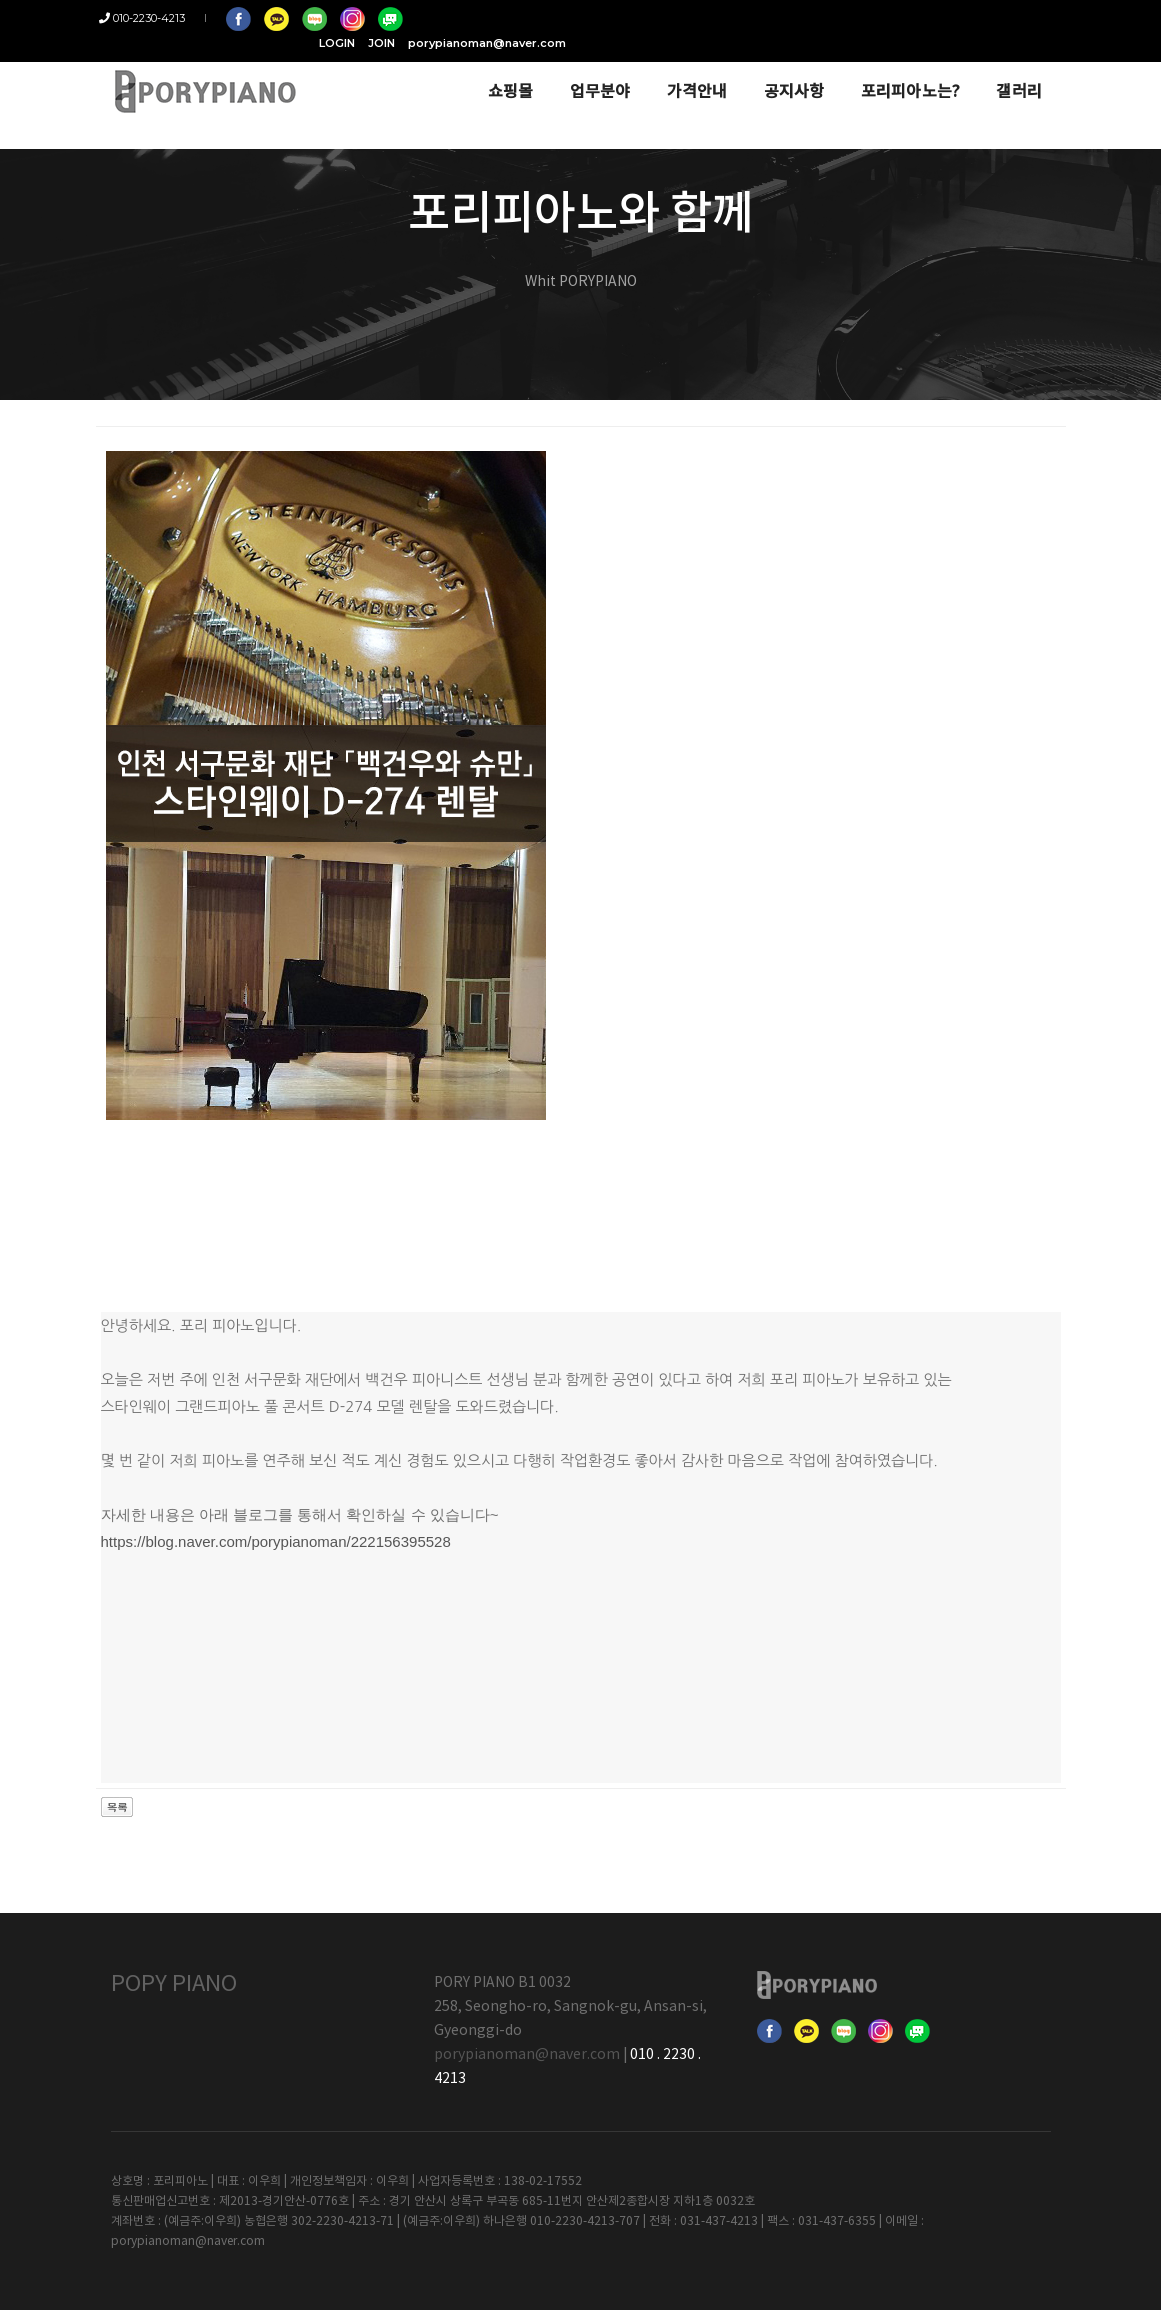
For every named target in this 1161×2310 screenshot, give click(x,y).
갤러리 (1008, 72)
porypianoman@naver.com (972, 18)
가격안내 (685, 72)
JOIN (866, 18)
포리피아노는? (899, 72)
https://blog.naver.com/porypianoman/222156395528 (276, 1541)
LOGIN (822, 18)
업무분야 (588, 72)
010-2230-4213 (154, 18)
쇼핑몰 (499, 72)
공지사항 (782, 72)
